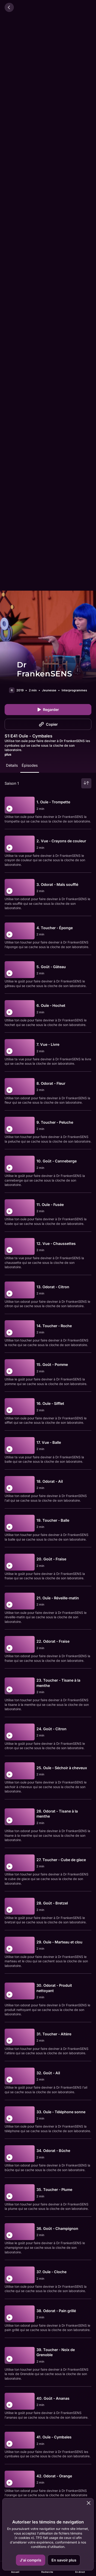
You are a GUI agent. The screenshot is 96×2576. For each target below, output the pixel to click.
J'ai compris (30, 2560)
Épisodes (30, 765)
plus (8, 754)
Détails (12, 765)
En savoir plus (63, 2560)
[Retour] (9, 7)
